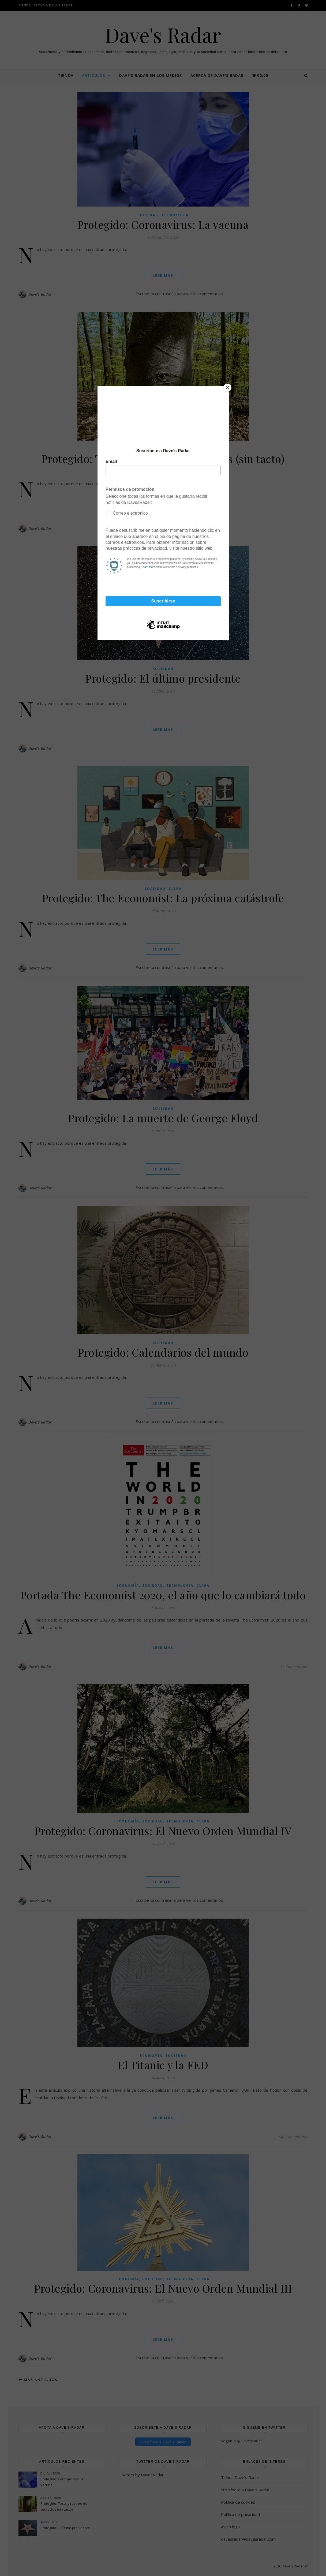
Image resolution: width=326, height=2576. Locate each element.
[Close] (227, 388)
